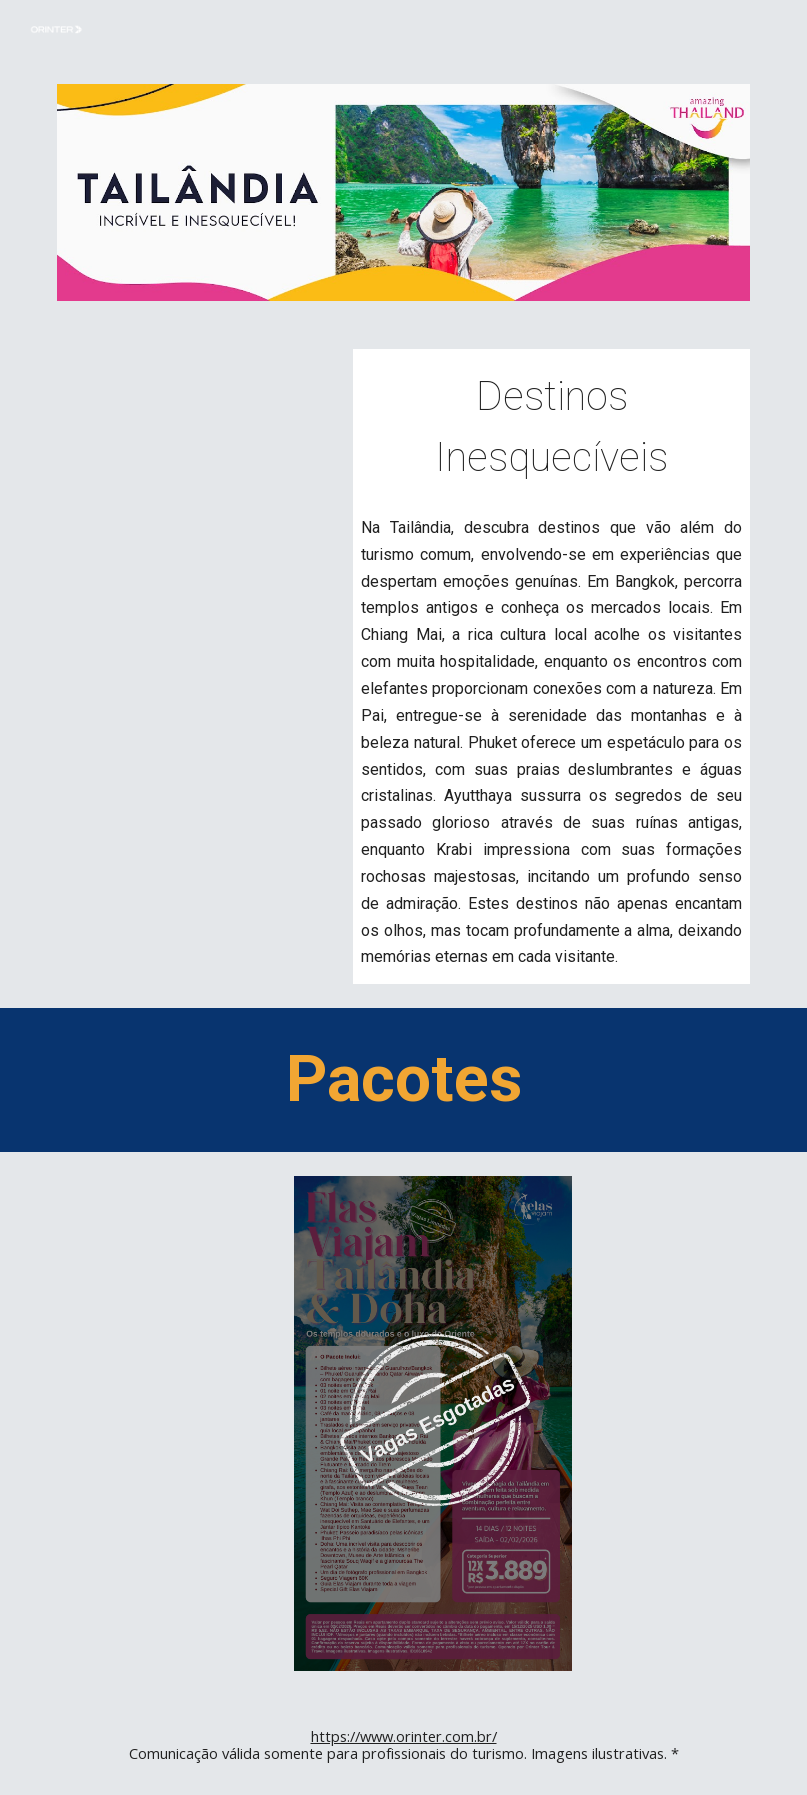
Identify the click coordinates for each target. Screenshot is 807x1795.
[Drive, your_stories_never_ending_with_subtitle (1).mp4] (196, 452)
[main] (551, 424)
